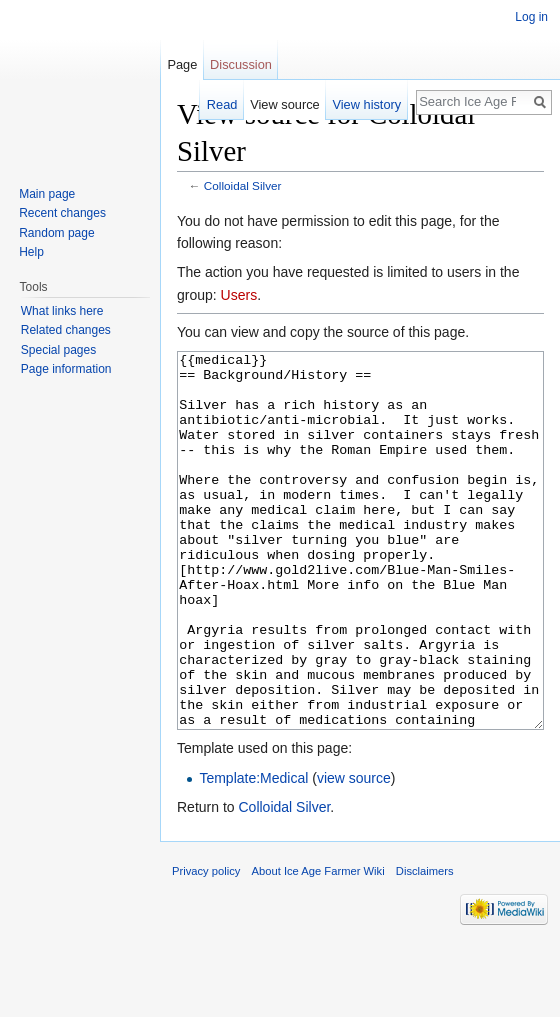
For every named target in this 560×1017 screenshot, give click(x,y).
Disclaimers (425, 946)
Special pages (58, 350)
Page (182, 64)
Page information (66, 369)
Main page (47, 194)
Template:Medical (253, 853)
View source (284, 104)
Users (239, 295)
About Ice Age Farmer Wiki (318, 946)
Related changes (66, 330)
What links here (62, 311)
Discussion (241, 64)
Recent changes (62, 213)
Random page (56, 233)
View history (366, 104)
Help (31, 252)
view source (354, 853)
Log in (531, 17)
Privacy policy (206, 946)
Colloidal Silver (243, 185)
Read (222, 104)
